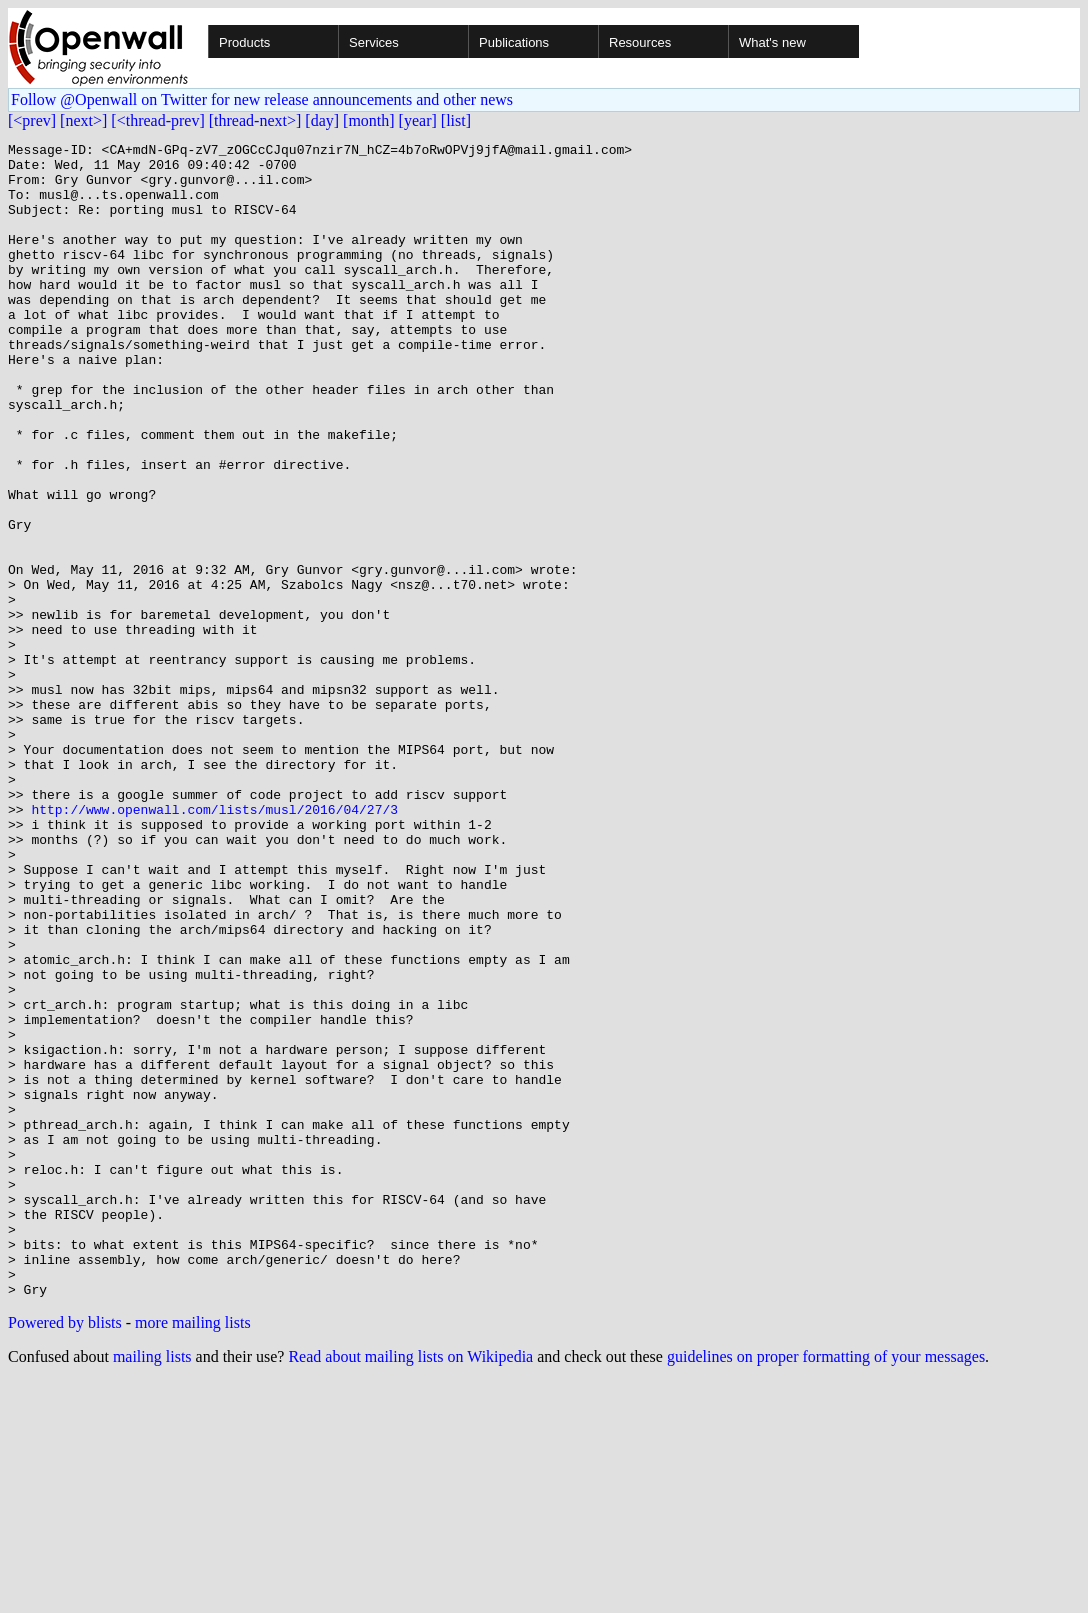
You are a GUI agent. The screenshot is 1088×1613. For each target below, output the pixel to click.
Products (244, 42)
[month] (369, 120)
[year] (418, 120)
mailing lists (152, 1587)
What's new (772, 42)
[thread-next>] (255, 120)
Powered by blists (65, 1553)
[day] (322, 120)
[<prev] (32, 120)
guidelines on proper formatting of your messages (826, 1587)
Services (374, 42)
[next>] (83, 120)
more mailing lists (193, 1553)
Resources (640, 42)
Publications (514, 42)
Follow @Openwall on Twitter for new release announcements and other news (262, 99)
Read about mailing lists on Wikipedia (410, 1587)
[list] (456, 120)
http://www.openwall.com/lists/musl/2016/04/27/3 (214, 944)
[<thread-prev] (157, 120)
